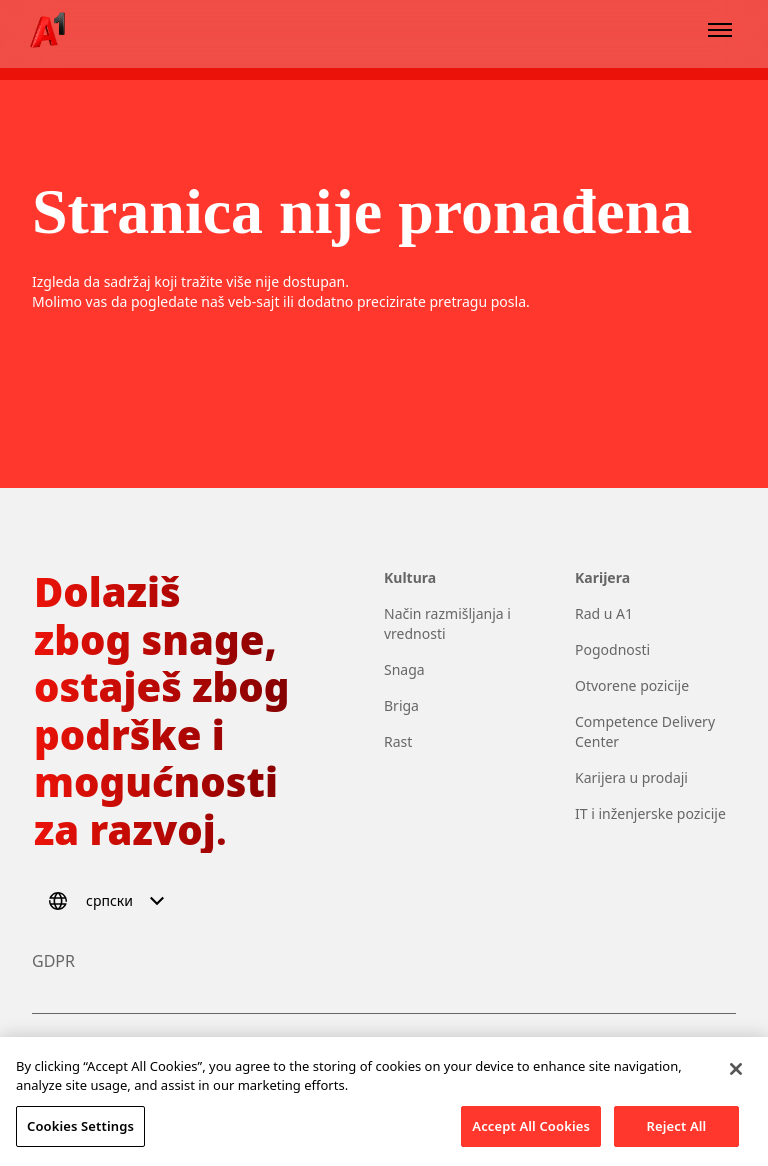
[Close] (736, 1080)
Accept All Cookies (531, 1138)
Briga (401, 705)
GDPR (53, 961)
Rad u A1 (604, 613)
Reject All (677, 1138)
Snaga (404, 669)
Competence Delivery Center (645, 731)
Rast (398, 741)
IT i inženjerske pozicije (650, 813)
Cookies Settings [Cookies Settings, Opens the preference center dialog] (80, 1138)
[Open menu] (720, 30)
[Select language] (109, 901)
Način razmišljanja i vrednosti (447, 623)
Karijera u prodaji (631, 777)
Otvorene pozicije (632, 685)
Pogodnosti (612, 649)
